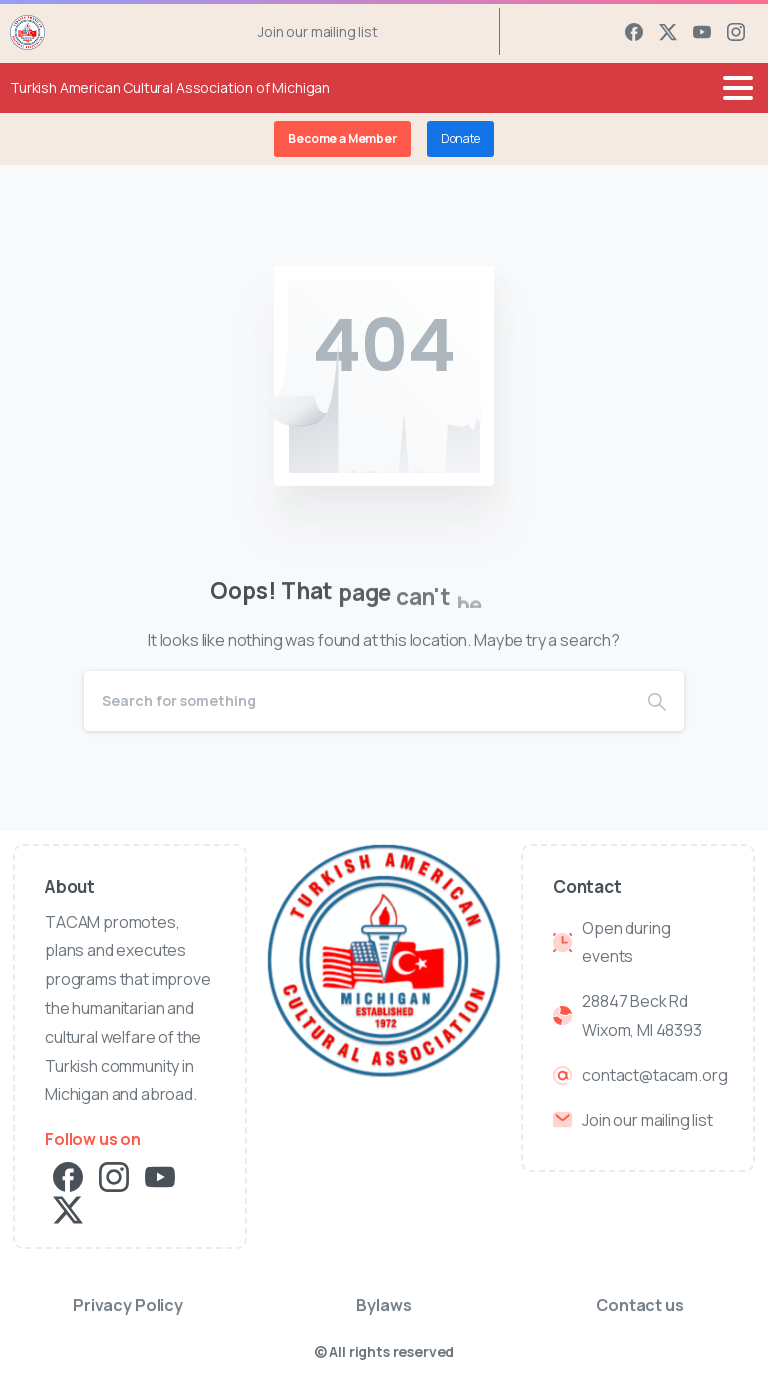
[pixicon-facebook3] (68, 1175)
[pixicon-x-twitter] (68, 1208)
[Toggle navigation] (738, 88)
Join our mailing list (318, 32)
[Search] (357, 701)
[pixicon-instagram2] (114, 1175)
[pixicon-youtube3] (160, 1175)
